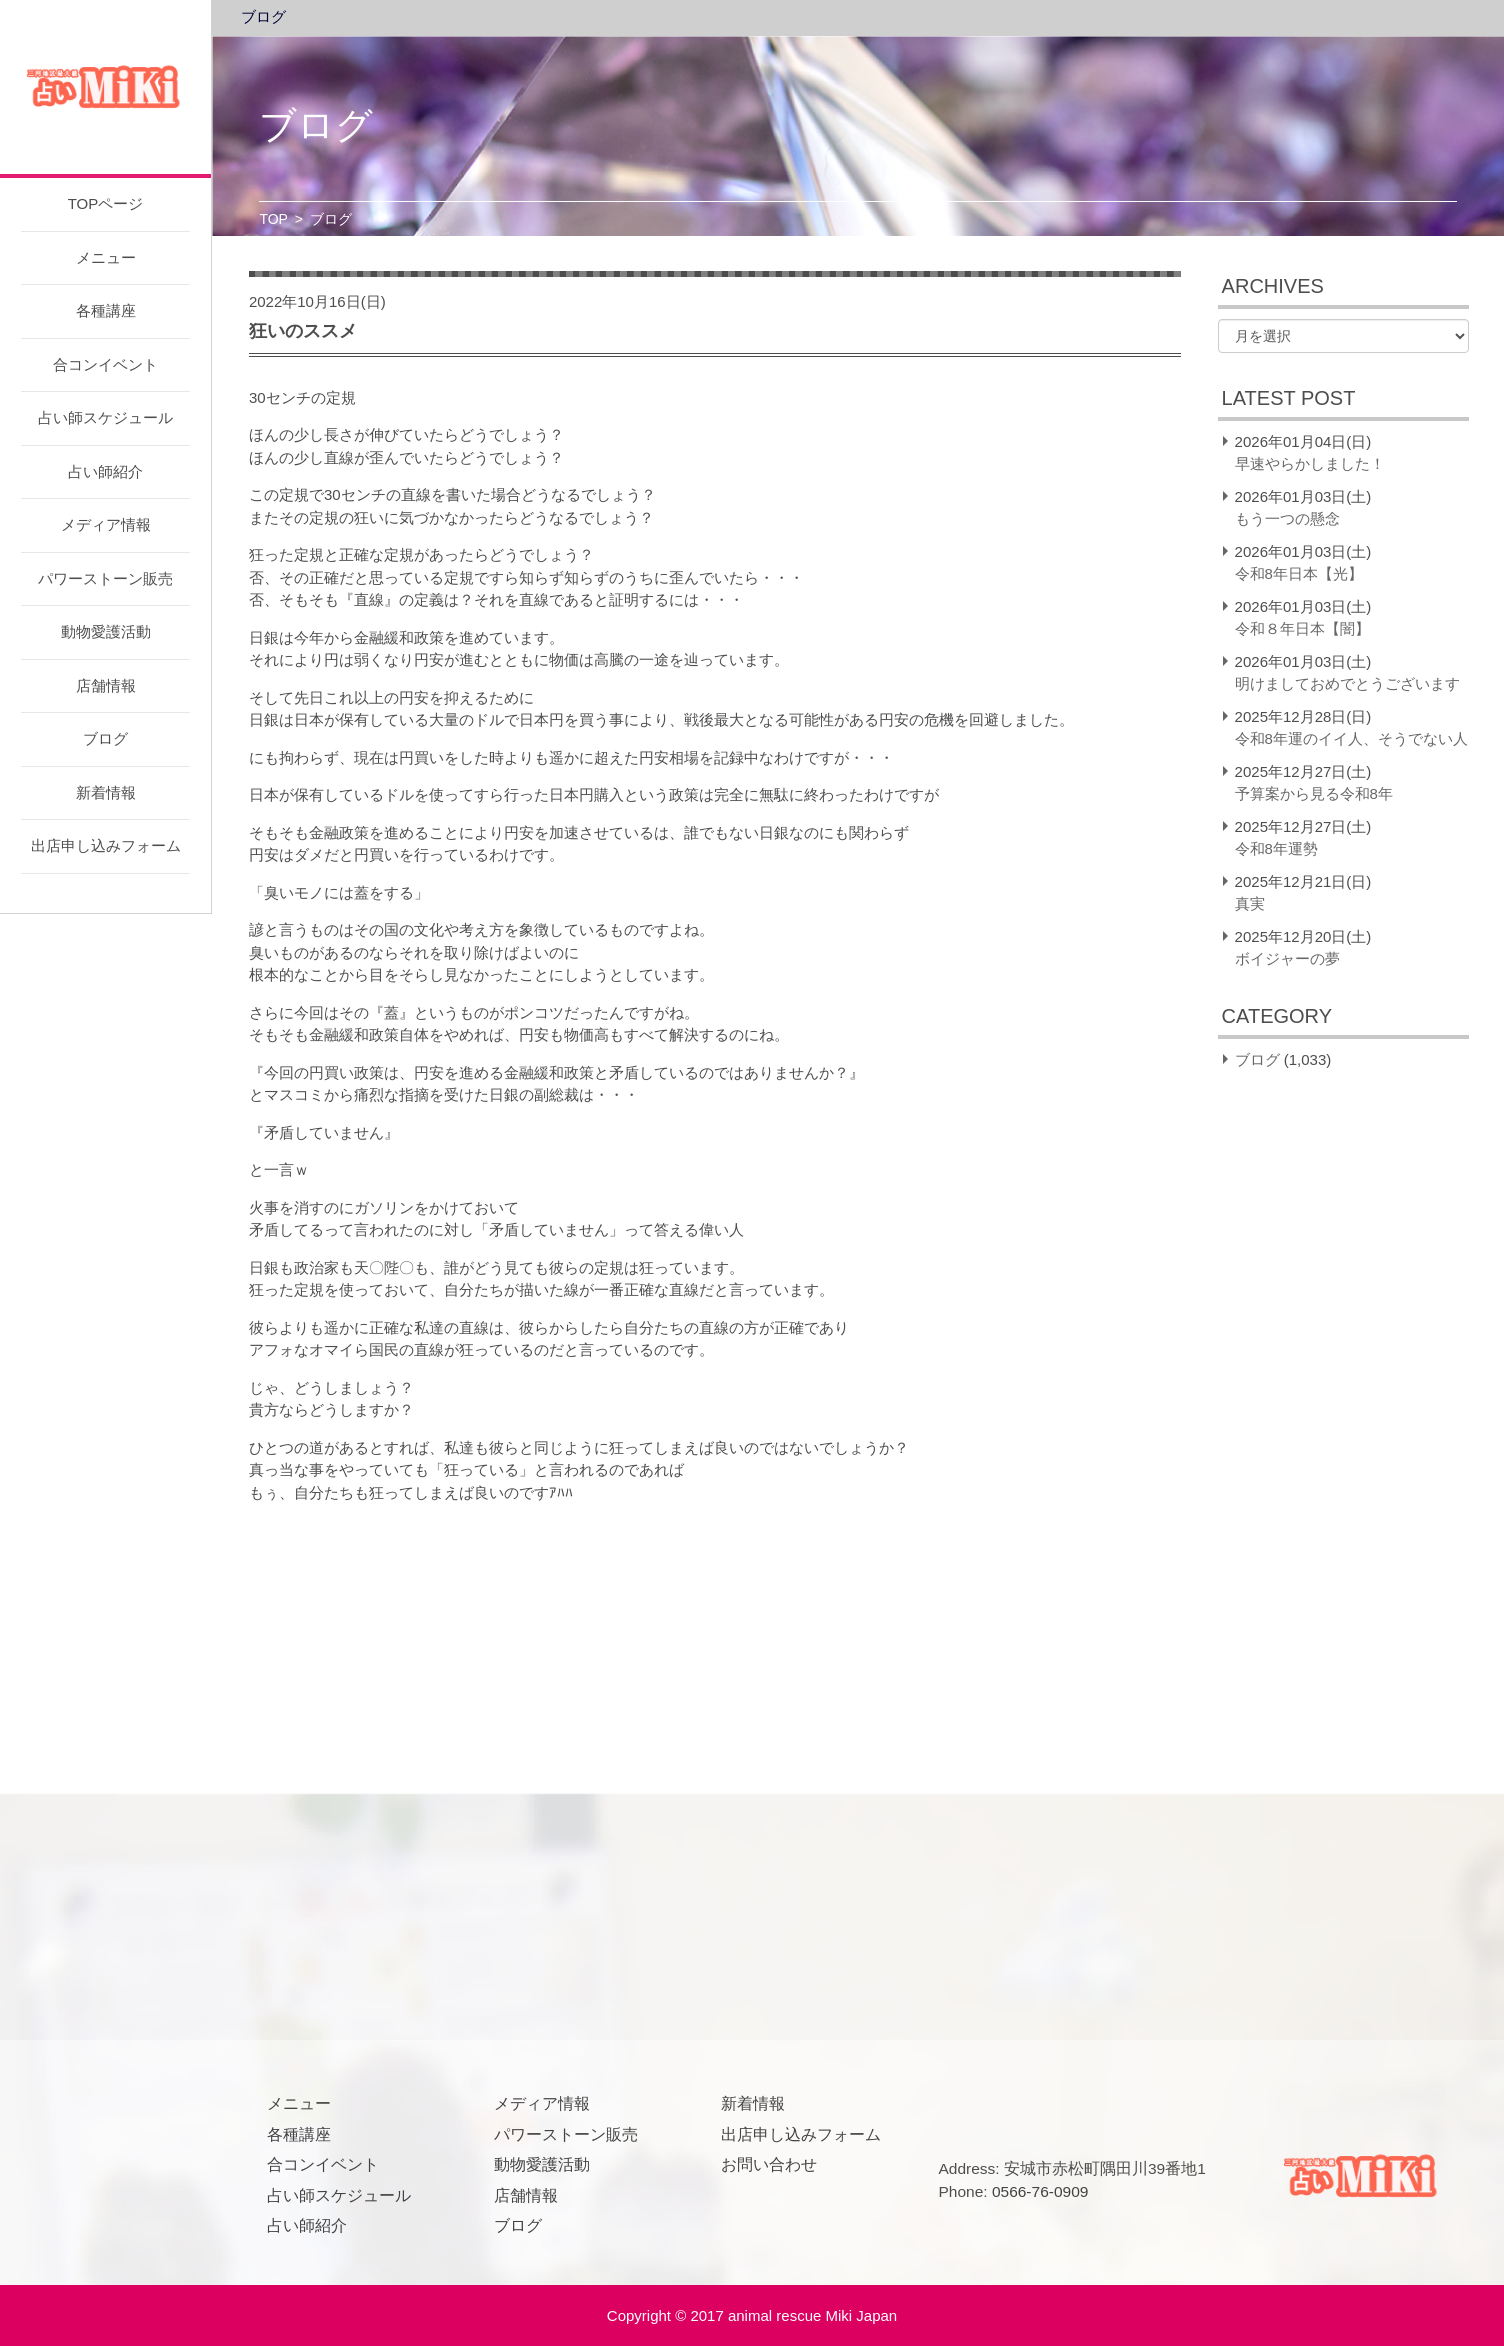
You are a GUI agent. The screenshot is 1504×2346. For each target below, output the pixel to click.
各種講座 (106, 310)
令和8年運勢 (1276, 848)
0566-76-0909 (1040, 2191)
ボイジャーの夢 (1287, 958)
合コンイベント (105, 364)
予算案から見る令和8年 (1314, 793)
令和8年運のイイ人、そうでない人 (1351, 738)
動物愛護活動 (106, 631)
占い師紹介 (105, 471)
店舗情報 (106, 685)
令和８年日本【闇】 (1302, 628)
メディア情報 (106, 524)
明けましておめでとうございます (1347, 683)
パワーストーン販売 (105, 578)
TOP (273, 219)
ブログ (105, 738)
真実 (1250, 903)
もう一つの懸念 (1287, 518)
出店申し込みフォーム (106, 845)
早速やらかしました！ (1310, 463)
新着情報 (106, 792)
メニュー (106, 257)
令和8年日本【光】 (1299, 573)
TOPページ (106, 203)
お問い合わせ (769, 2164)
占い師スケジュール (105, 417)
